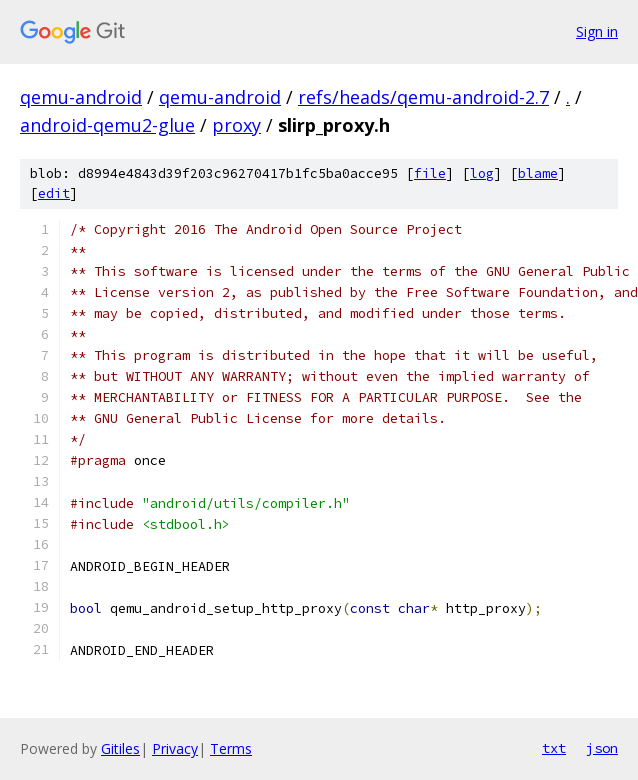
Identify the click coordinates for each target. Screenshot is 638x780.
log (482, 173)
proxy (236, 125)
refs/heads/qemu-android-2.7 (423, 97)
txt (554, 748)
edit (54, 193)
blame (538, 173)
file (430, 173)
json (602, 748)
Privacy (175, 748)
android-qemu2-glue (107, 125)
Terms (231, 748)
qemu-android (81, 97)
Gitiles (120, 748)
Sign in (597, 31)
